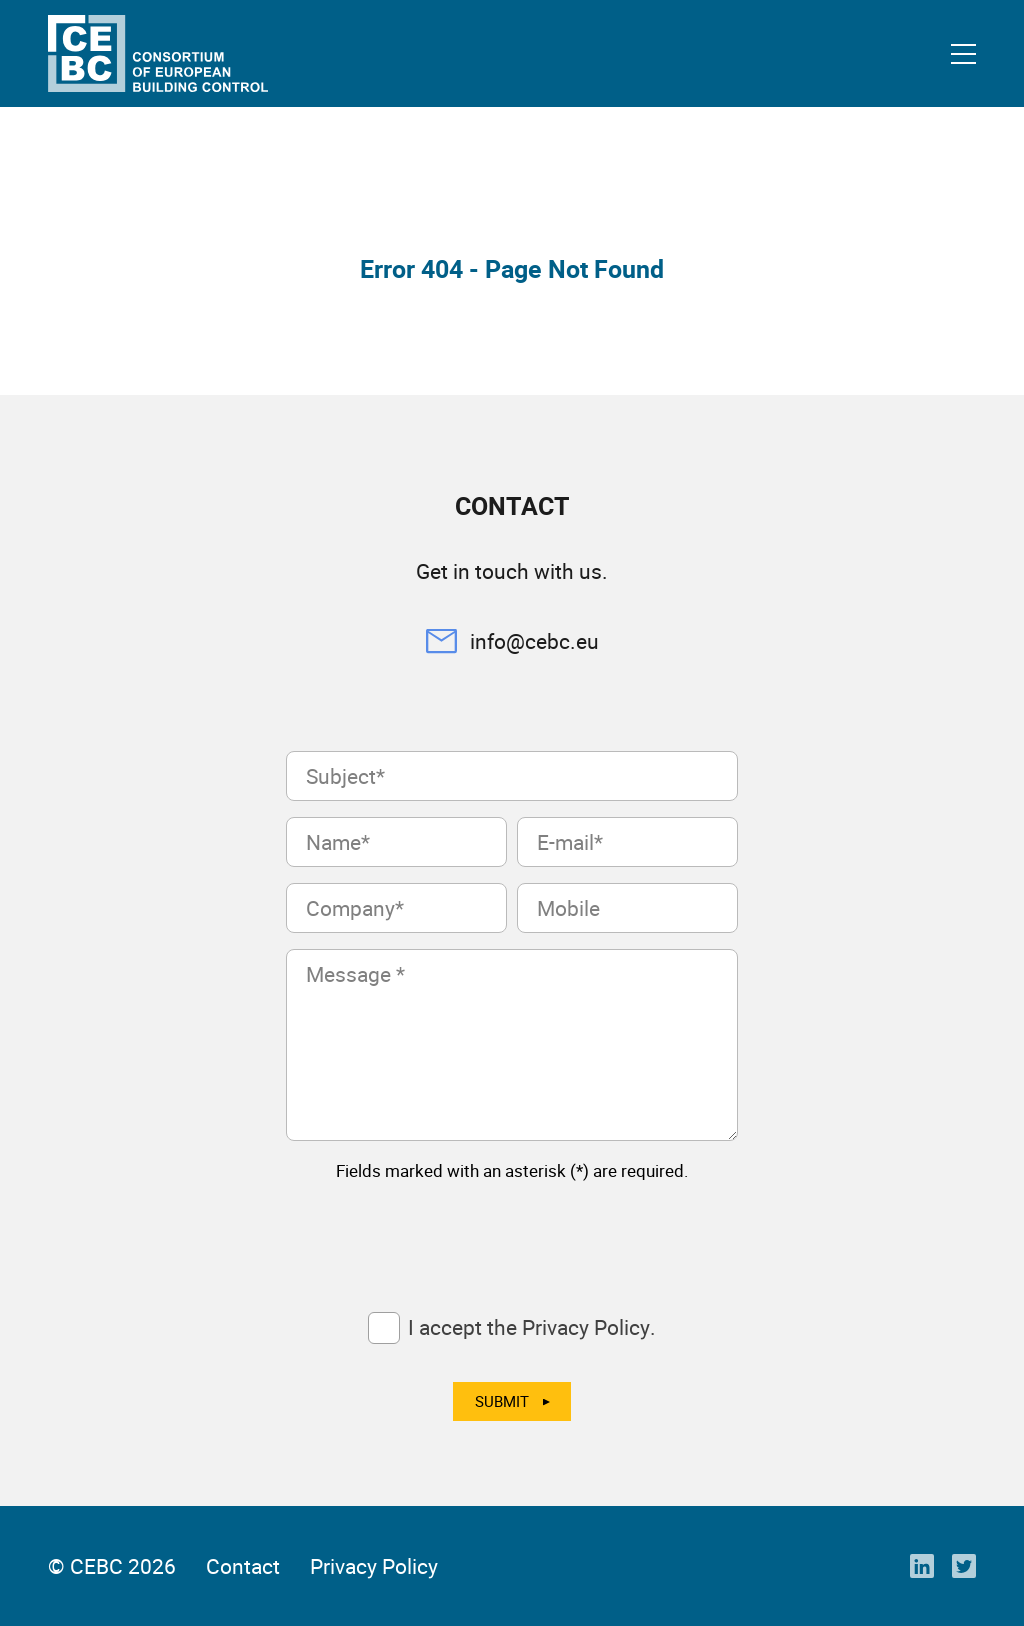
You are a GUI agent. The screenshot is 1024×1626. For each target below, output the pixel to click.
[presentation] (438, 1237)
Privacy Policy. (589, 1327)
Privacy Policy (374, 1566)
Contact (243, 1566)
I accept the (532, 1327)
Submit (502, 1401)
